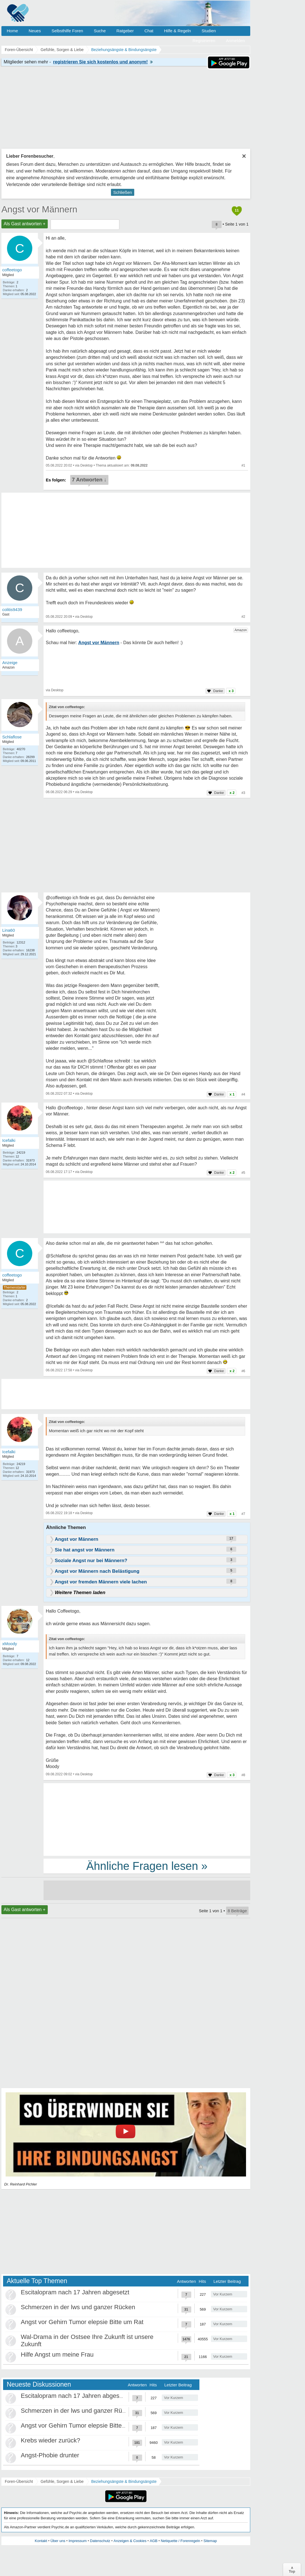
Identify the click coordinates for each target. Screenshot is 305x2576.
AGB (153, 2541)
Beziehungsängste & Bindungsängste (124, 2481)
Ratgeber (125, 30)
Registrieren (204, 40)
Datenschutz (100, 2541)
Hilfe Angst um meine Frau (57, 2354)
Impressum (78, 2541)
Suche (100, 30)
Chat (148, 30)
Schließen (122, 192)
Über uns (58, 2541)
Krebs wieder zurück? (50, 2440)
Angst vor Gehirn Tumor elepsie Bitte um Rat (82, 2321)
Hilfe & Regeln (177, 30)
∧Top (292, 2569)
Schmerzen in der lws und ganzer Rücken (78, 2307)
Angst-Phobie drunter (50, 2455)
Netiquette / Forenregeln (180, 2541)
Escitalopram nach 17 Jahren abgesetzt (75, 2292)
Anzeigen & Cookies (129, 2541)
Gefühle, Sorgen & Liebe (61, 2481)
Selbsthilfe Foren (67, 30)
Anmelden (235, 40)
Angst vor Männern (39, 209)
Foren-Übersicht (19, 2481)
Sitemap (210, 2541)
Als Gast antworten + (24, 223)
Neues (35, 30)
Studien (209, 30)
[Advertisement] (147, 1819)
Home (12, 30)
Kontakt (41, 2541)
